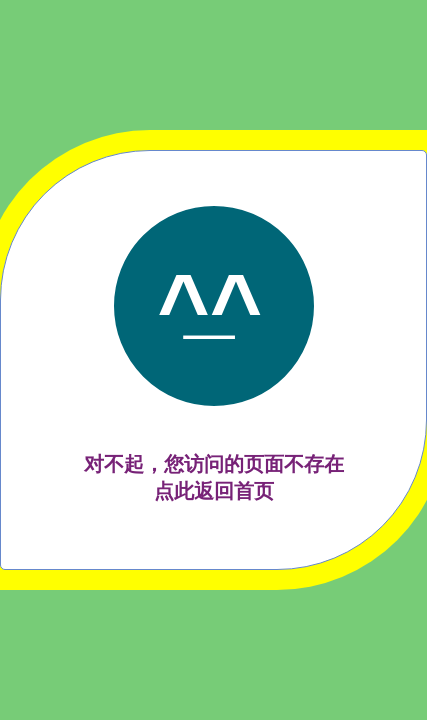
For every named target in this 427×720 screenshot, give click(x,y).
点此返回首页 (214, 491)
